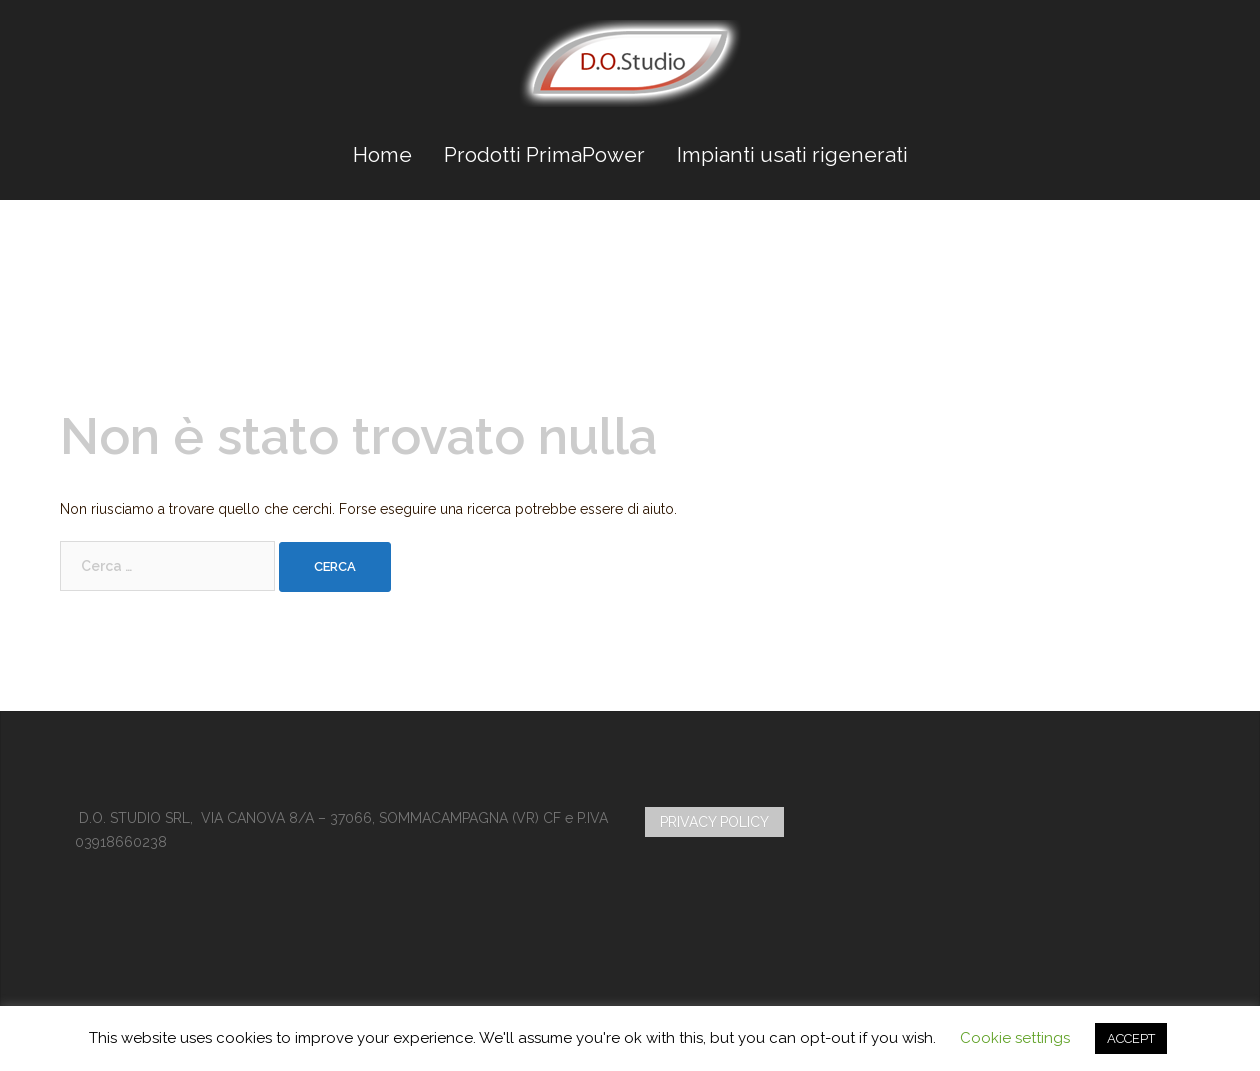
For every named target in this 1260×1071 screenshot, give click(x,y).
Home (382, 154)
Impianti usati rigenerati (792, 154)
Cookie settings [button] (1015, 1038)
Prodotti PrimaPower (544, 154)
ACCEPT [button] (1131, 1038)
